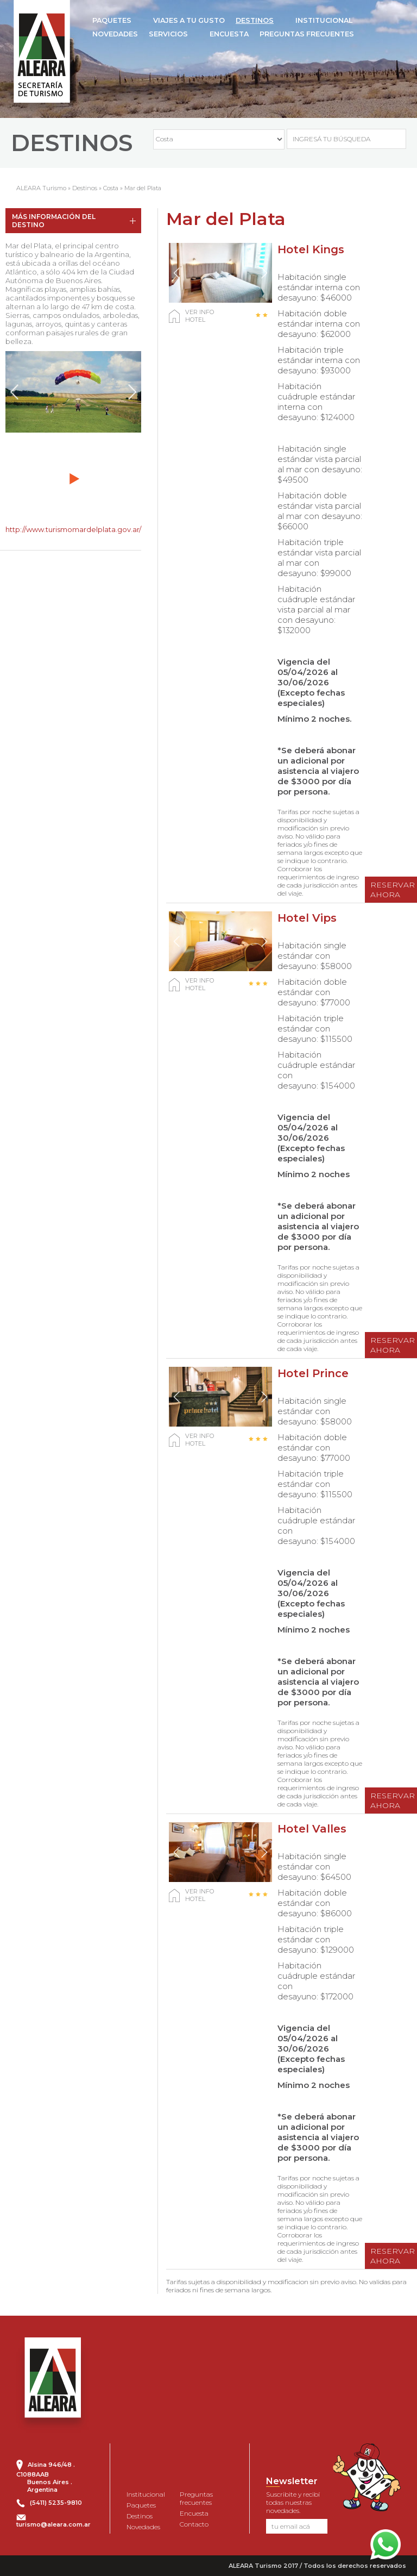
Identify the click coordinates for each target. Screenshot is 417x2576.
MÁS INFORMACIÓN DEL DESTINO (54, 220)
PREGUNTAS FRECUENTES (307, 34)
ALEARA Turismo (41, 188)
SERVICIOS (168, 34)
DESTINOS (255, 20)
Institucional (146, 2494)
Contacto (194, 2524)
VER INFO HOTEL (199, 315)
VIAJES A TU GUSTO (189, 20)
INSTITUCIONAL (323, 20)
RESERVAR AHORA (392, 889)
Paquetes (141, 2505)
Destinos (84, 188)
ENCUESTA (229, 34)
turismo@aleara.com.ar (53, 2524)
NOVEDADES (115, 34)
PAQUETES (111, 20)
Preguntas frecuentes (196, 2498)
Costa (110, 188)
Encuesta (194, 2513)
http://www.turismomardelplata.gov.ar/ (73, 529)
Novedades (143, 2527)
